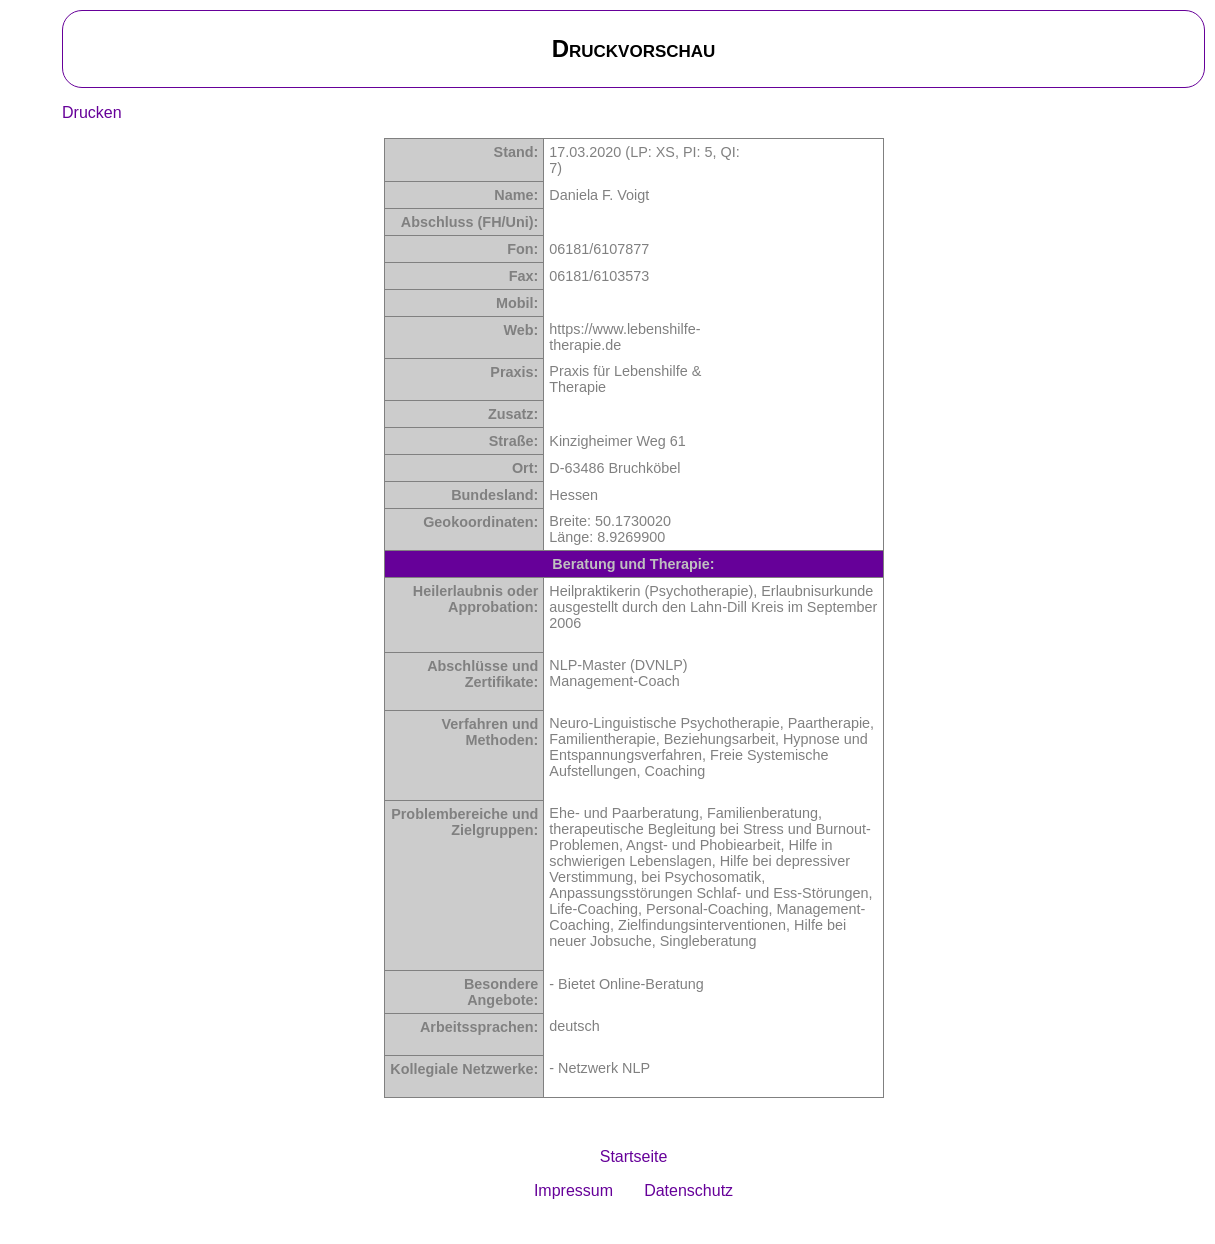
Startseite (634, 1156)
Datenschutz (688, 1190)
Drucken (92, 112)
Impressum (573, 1190)
